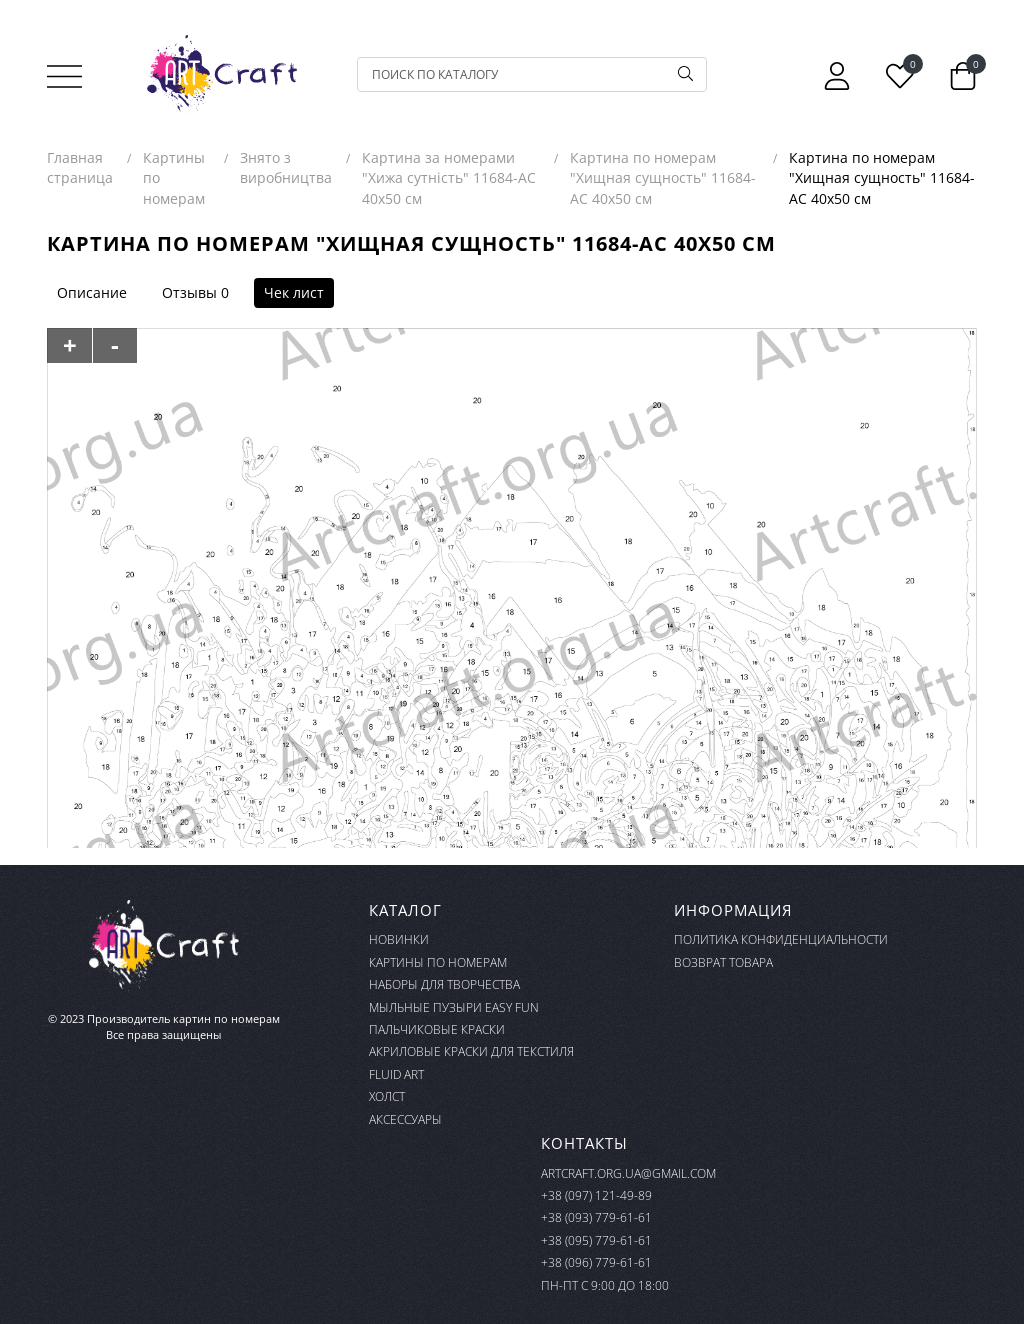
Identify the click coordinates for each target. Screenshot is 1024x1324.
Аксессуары (405, 1119)
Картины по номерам (438, 962)
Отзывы (189, 292)
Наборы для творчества (444, 984)
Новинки (399, 939)
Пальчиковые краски (437, 1029)
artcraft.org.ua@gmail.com (628, 1173)
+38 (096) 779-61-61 (596, 1262)
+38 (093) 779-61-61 (596, 1217)
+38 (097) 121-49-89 (596, 1195)
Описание (92, 292)
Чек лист (294, 292)
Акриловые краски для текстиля (471, 1051)
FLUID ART (396, 1074)
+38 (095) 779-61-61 (596, 1240)
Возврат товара (723, 962)
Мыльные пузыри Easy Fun (454, 1007)
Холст (387, 1096)
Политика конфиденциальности (781, 939)
